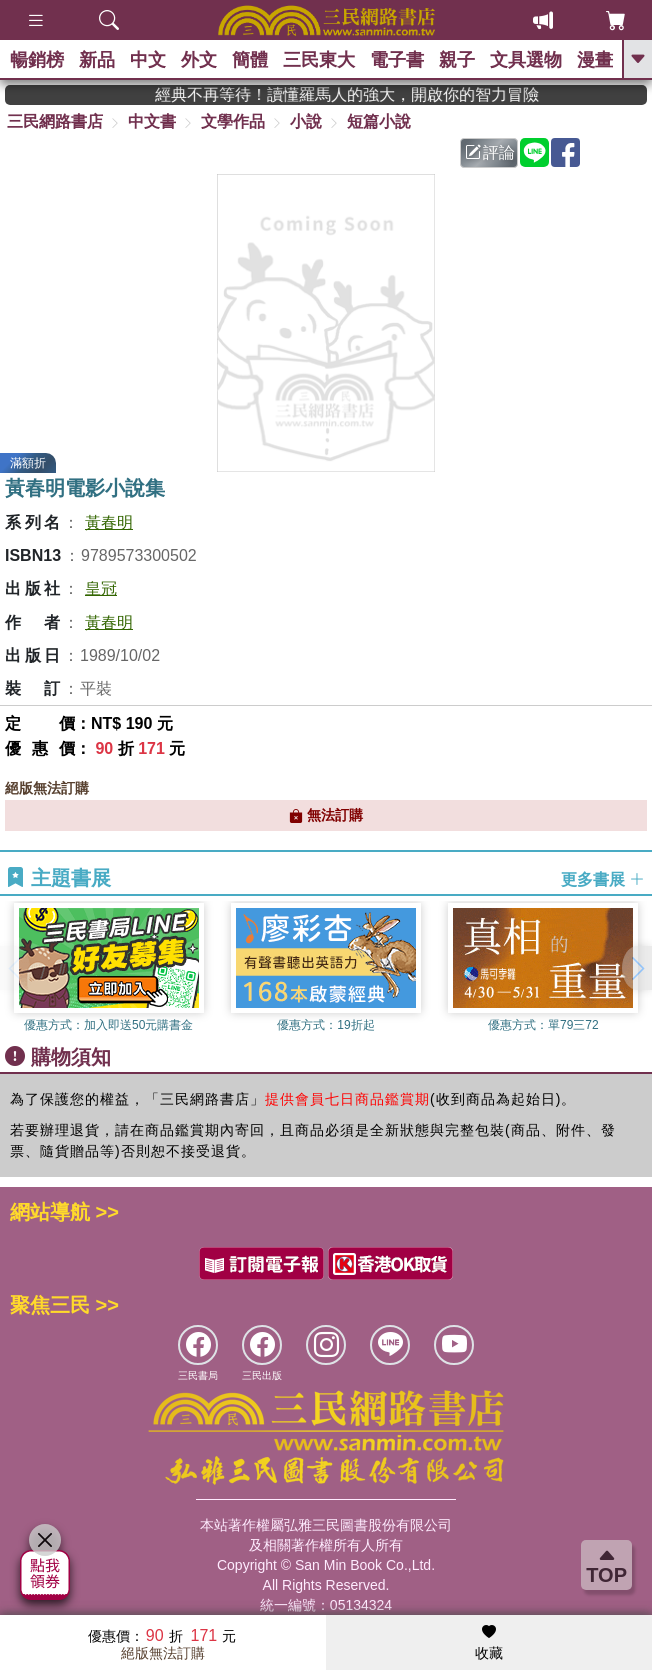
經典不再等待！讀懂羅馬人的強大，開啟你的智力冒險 (395, 94)
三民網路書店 (55, 121)
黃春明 (109, 522)
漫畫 (595, 60)
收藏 (489, 1643)
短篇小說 (379, 121)
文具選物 (526, 60)
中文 (148, 60)
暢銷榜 (37, 60)
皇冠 (101, 588)
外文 (199, 60)
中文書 (152, 121)
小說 (306, 121)
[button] (637, 968)
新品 (97, 60)
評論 (490, 152)
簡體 (250, 60)
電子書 (397, 60)
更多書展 (603, 879)
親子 (457, 60)
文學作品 (233, 121)
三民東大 (319, 60)
